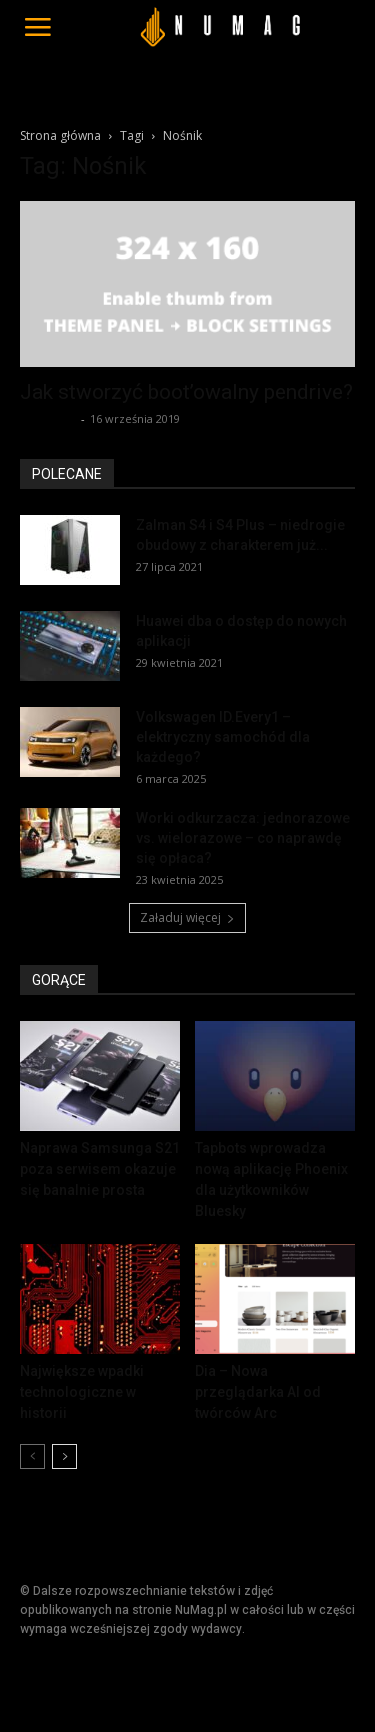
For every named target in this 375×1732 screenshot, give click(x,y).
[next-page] (64, 1456)
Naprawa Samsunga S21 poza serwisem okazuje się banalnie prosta (100, 1169)
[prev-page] (32, 1456)
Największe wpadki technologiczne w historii (82, 1392)
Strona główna (60, 135)
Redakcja (48, 418)
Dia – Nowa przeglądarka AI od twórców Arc (258, 1392)
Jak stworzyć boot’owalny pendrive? (186, 392)
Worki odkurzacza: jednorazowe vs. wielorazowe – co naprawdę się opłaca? (243, 838)
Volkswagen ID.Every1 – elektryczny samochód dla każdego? (223, 737)
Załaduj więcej (187, 917)
